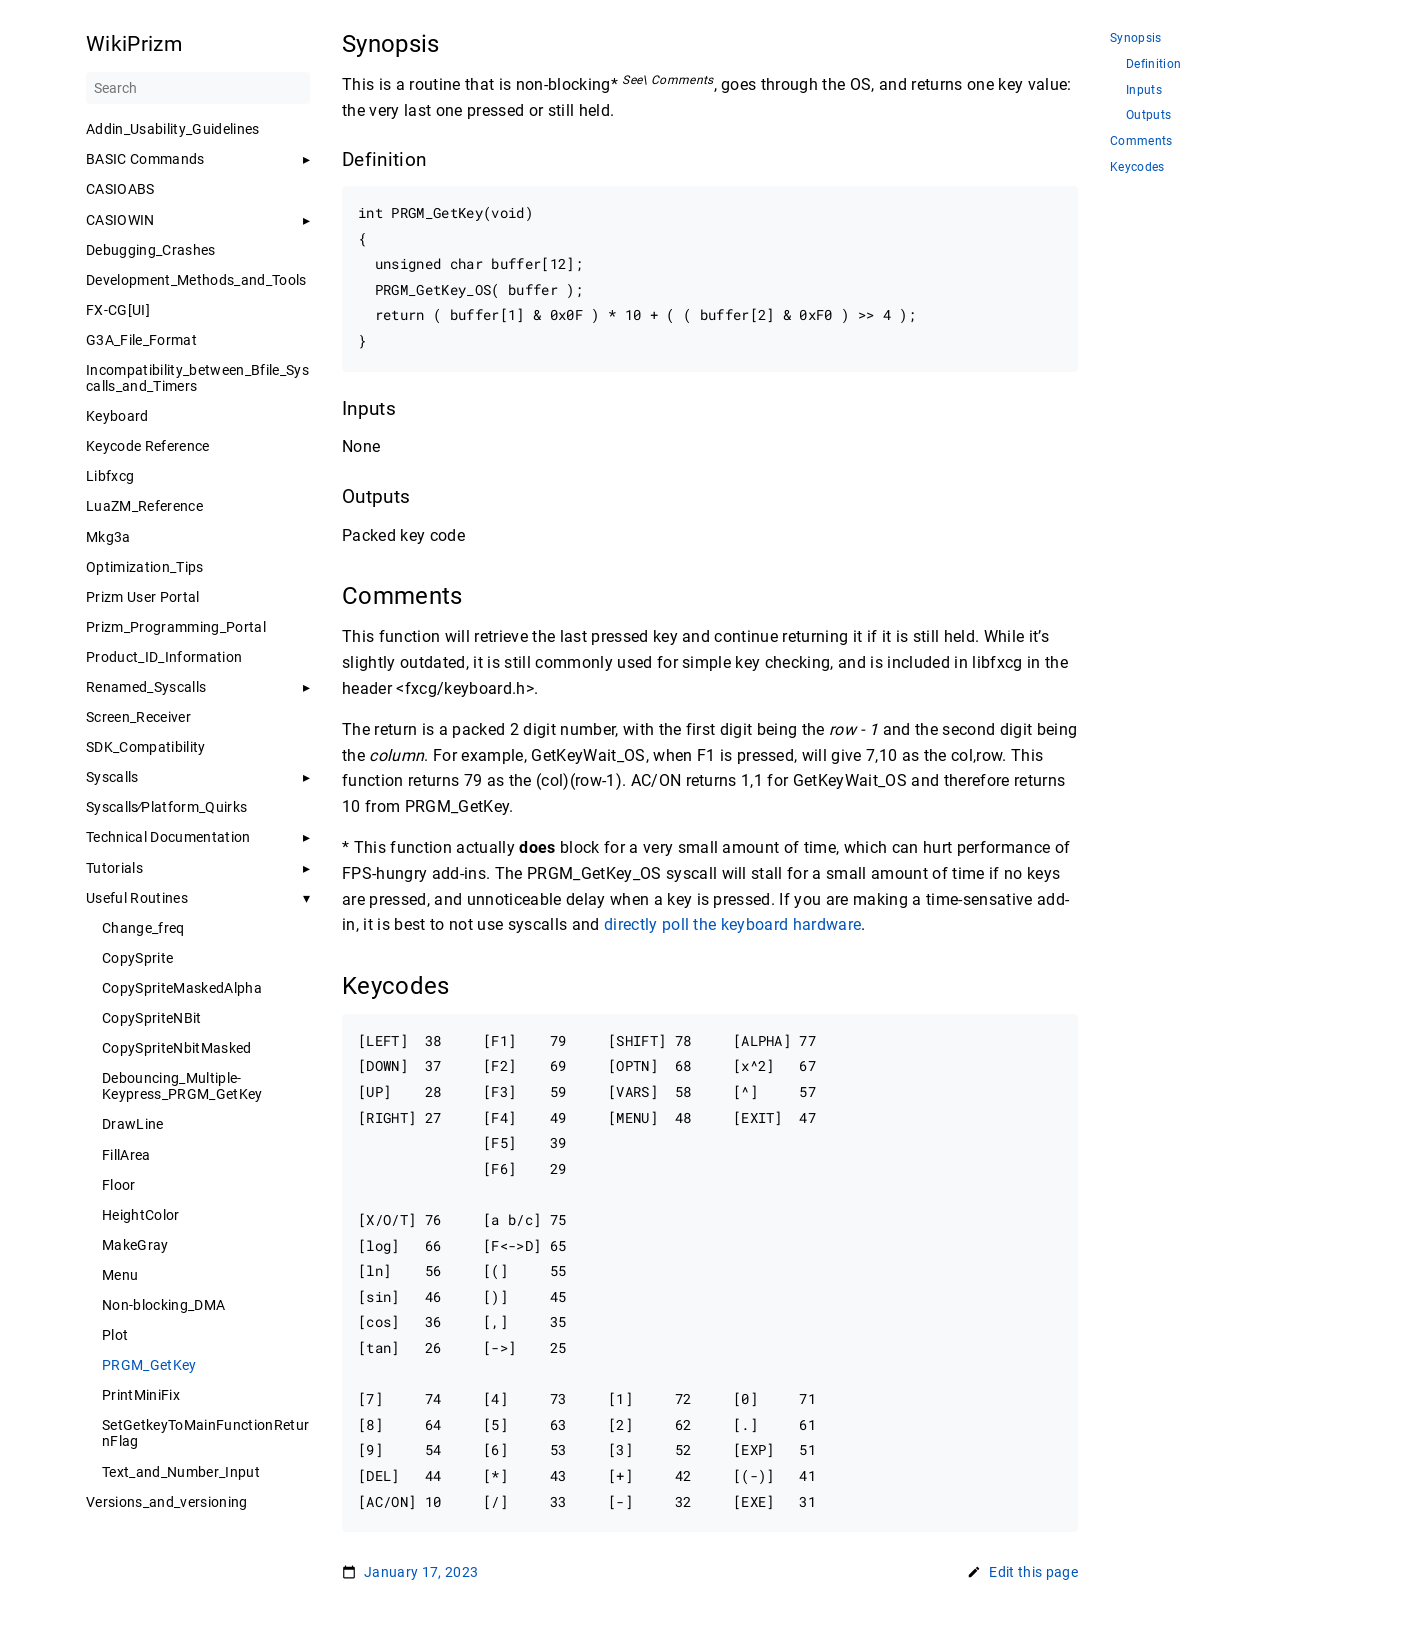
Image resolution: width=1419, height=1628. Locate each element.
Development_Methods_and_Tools (196, 280)
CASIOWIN (120, 220)
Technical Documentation (168, 837)
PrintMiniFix (141, 1395)
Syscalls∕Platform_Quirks (166, 807)
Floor (119, 1185)
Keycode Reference (148, 446)
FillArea (126, 1155)
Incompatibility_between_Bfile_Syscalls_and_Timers (197, 378)
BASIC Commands (145, 159)
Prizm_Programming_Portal (176, 627)
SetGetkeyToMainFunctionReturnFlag (205, 1433)
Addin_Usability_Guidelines (173, 129)
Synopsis (1136, 38)
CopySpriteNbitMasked (177, 1048)
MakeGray (135, 1245)
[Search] (198, 88)
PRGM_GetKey (149, 1365)
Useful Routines (137, 898)
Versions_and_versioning (167, 1502)
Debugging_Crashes (151, 250)
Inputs (1144, 90)
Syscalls (112, 777)
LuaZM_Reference (144, 506)
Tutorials (114, 868)
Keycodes (1137, 167)
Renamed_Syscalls (146, 687)
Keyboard (117, 416)
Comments (1141, 141)
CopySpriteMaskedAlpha (182, 988)
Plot (115, 1335)
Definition (1153, 64)
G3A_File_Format (141, 340)
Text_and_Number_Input (181, 1472)
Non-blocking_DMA (163, 1305)
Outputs (1148, 115)
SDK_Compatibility (146, 747)
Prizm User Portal (143, 597)
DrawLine (133, 1124)
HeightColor (141, 1215)
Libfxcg (110, 476)
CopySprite (137, 958)
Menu (120, 1275)
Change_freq (143, 928)
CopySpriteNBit (152, 1018)
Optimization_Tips (145, 567)
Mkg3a (108, 537)
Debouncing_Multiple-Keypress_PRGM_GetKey (182, 1086)
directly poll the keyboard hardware (732, 924)
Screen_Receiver (138, 717)
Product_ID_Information (164, 657)
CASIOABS (120, 189)
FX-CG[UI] (118, 310)
